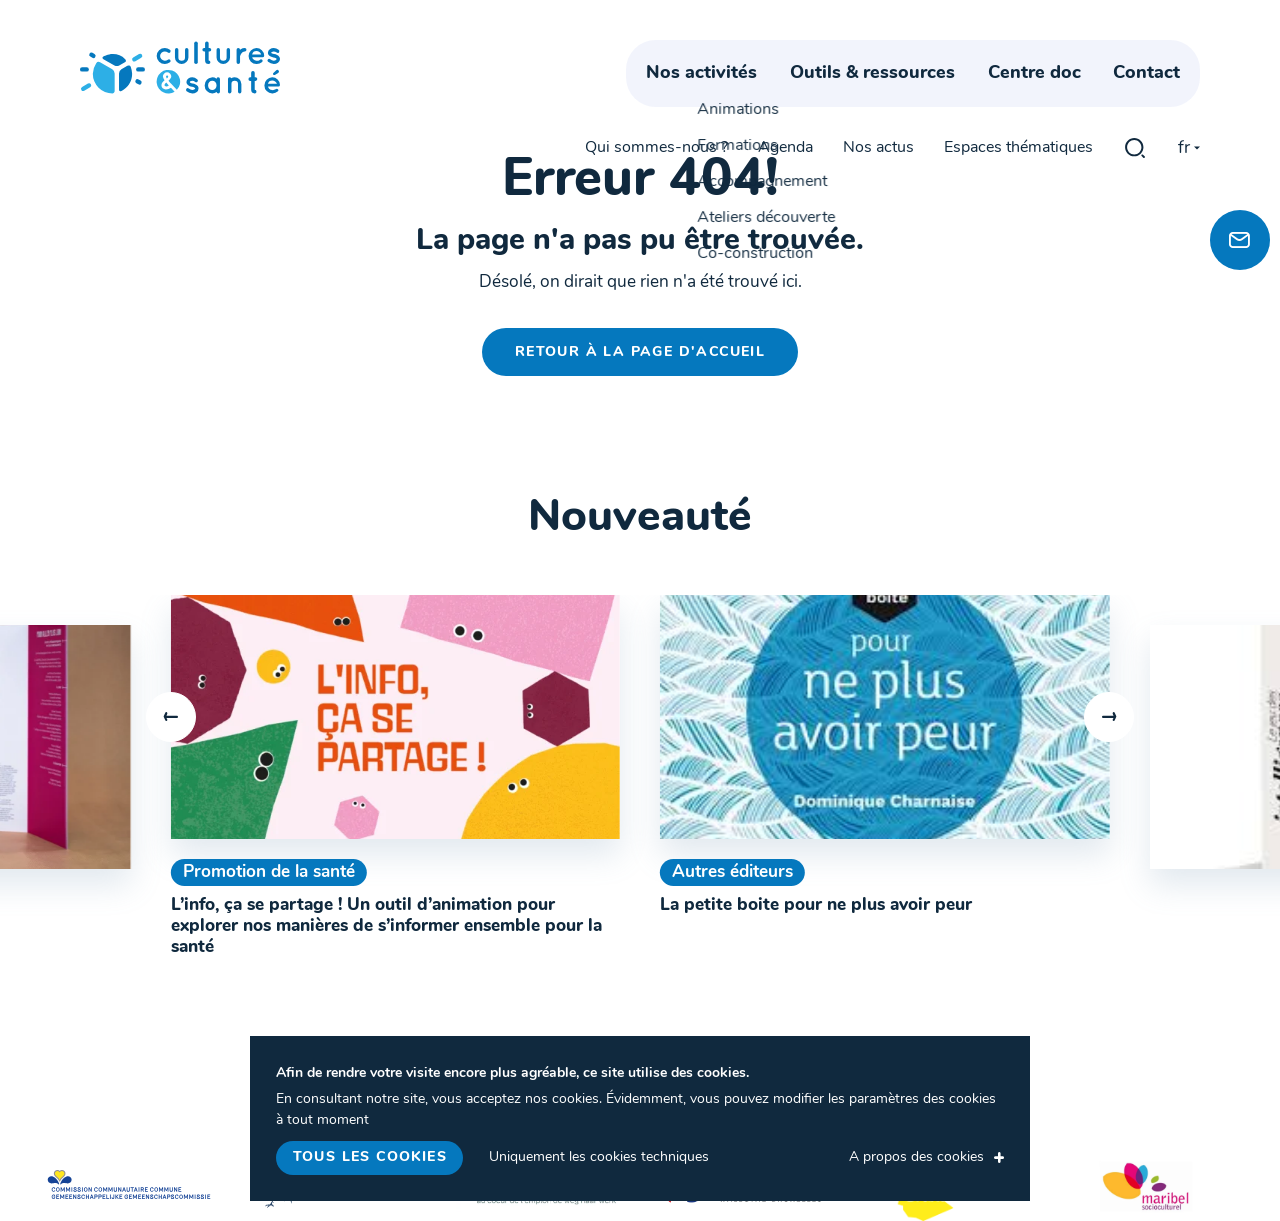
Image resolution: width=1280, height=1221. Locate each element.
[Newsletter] (1240, 240)
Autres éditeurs (732, 872)
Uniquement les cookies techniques (599, 1157)
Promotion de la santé (269, 872)
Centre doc (1053, 97)
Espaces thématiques (1018, 52)
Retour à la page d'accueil (640, 352)
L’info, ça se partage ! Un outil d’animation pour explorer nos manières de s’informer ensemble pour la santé (386, 926)
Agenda (785, 52)
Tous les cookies (370, 1157)
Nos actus (878, 52)
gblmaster (1135, 52)
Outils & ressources (892, 97)
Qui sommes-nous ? (656, 52)
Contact (1166, 97)
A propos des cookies (916, 1157)
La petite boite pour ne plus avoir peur (816, 905)
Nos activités (721, 97)
